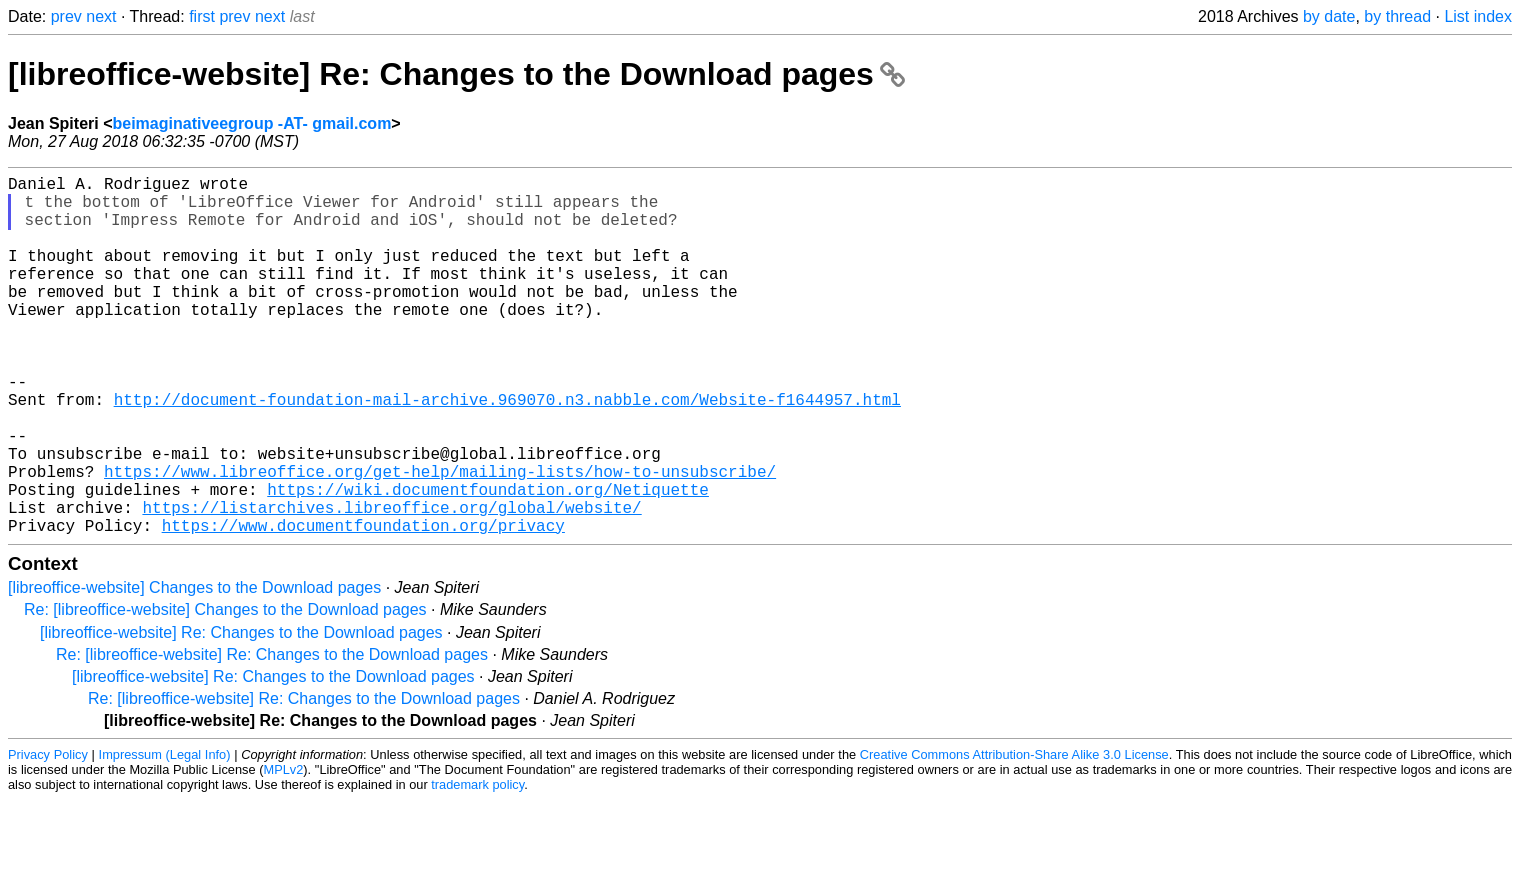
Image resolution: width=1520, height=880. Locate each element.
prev (66, 16)
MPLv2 (284, 849)
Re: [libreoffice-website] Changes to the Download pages (225, 689)
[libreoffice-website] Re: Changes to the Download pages (456, 74)
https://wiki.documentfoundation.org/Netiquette (488, 561)
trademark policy (477, 864)
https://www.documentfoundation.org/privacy (363, 605)
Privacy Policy (48, 834)
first (202, 16)
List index (1478, 16)
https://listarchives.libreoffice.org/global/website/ (391, 583)
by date (1329, 16)
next (101, 16)
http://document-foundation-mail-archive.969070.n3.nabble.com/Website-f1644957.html (507, 451)
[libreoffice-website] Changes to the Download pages (194, 667)
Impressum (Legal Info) (165, 834)
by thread (1397, 16)
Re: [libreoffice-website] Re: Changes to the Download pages (272, 734)
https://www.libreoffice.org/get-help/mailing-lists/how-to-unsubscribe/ (440, 539)
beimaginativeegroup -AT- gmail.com (252, 123)
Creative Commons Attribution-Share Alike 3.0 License (1014, 834)
